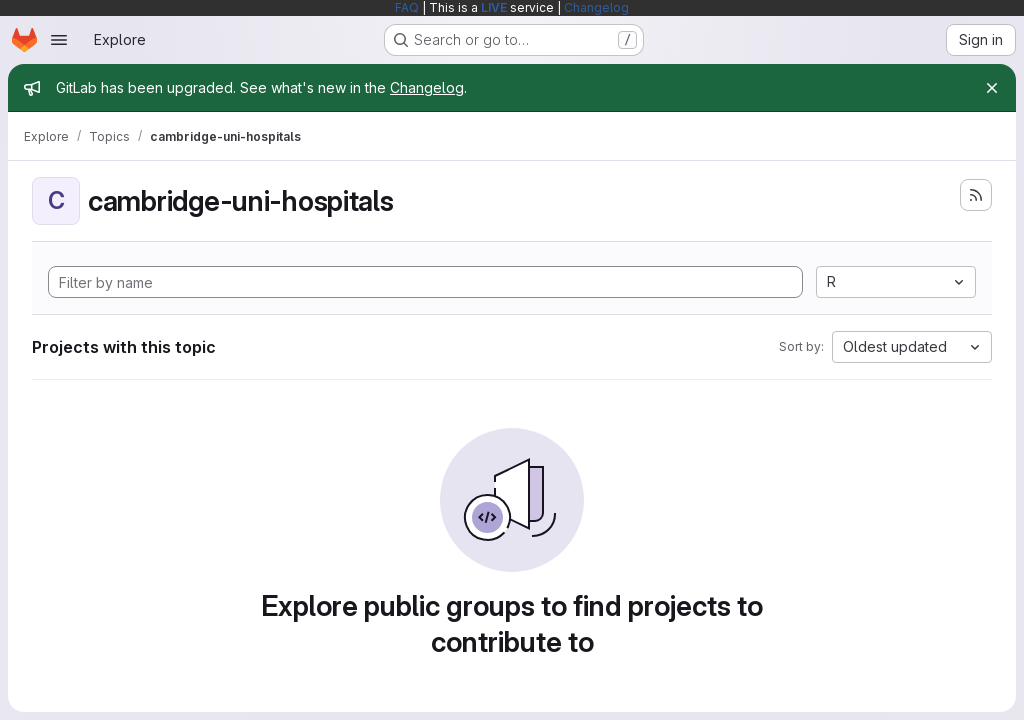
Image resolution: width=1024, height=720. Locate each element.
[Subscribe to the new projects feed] (976, 195)
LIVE (494, 7)
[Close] (992, 88)
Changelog (596, 7)
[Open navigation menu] (59, 40)
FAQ (407, 7)
